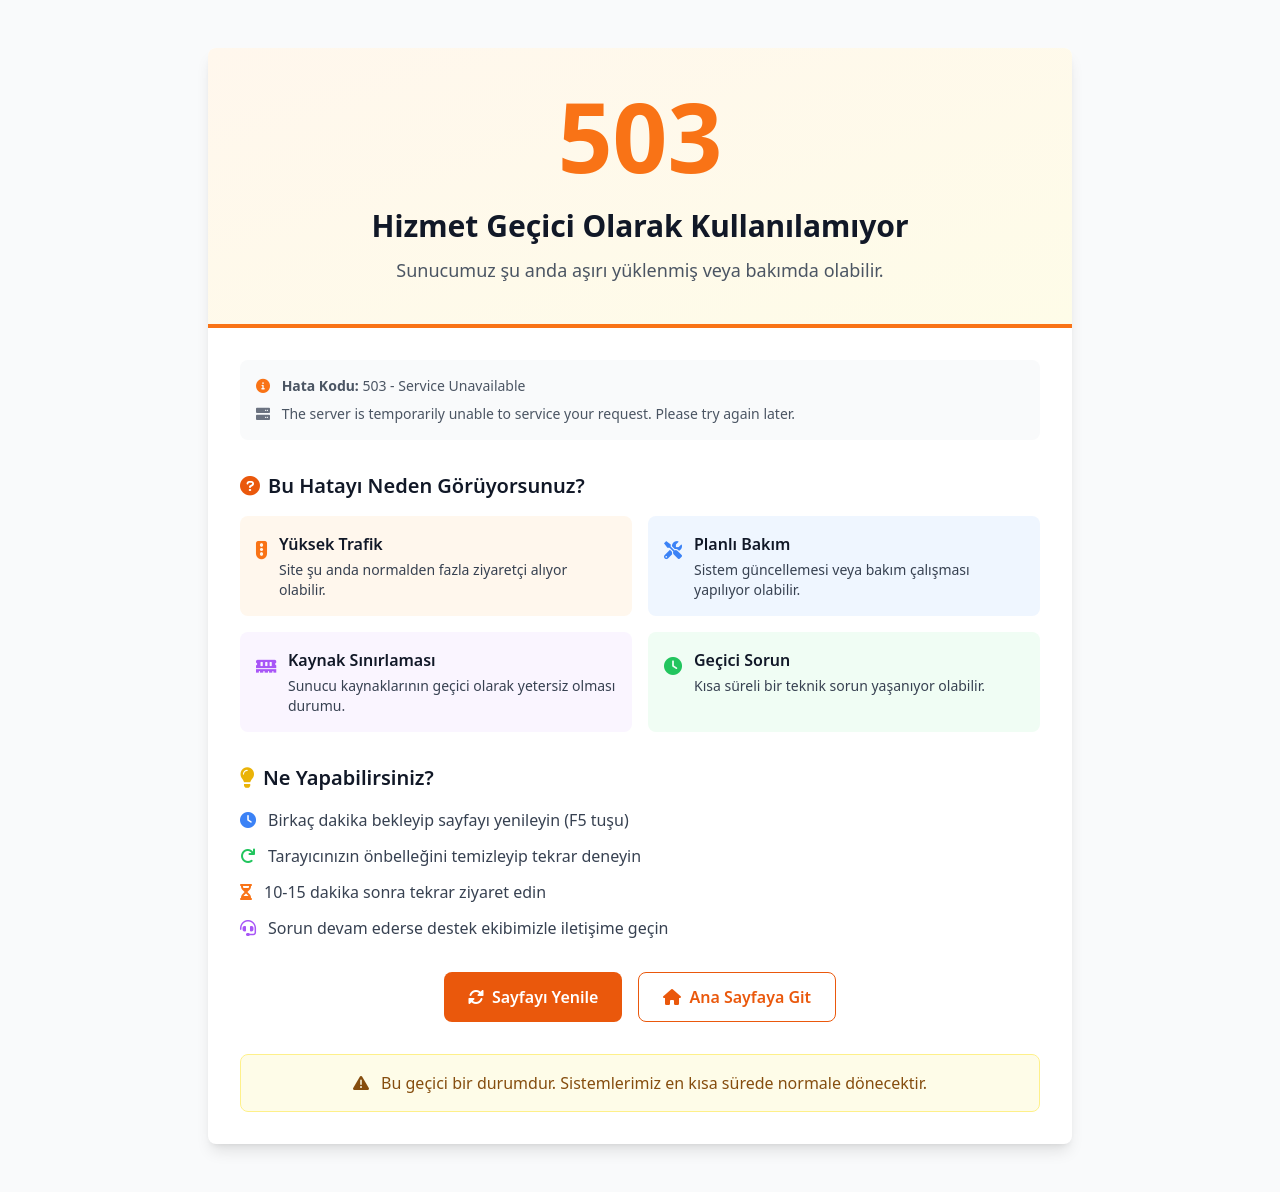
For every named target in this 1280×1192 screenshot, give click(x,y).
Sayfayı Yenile (533, 997)
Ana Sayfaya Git (737, 997)
